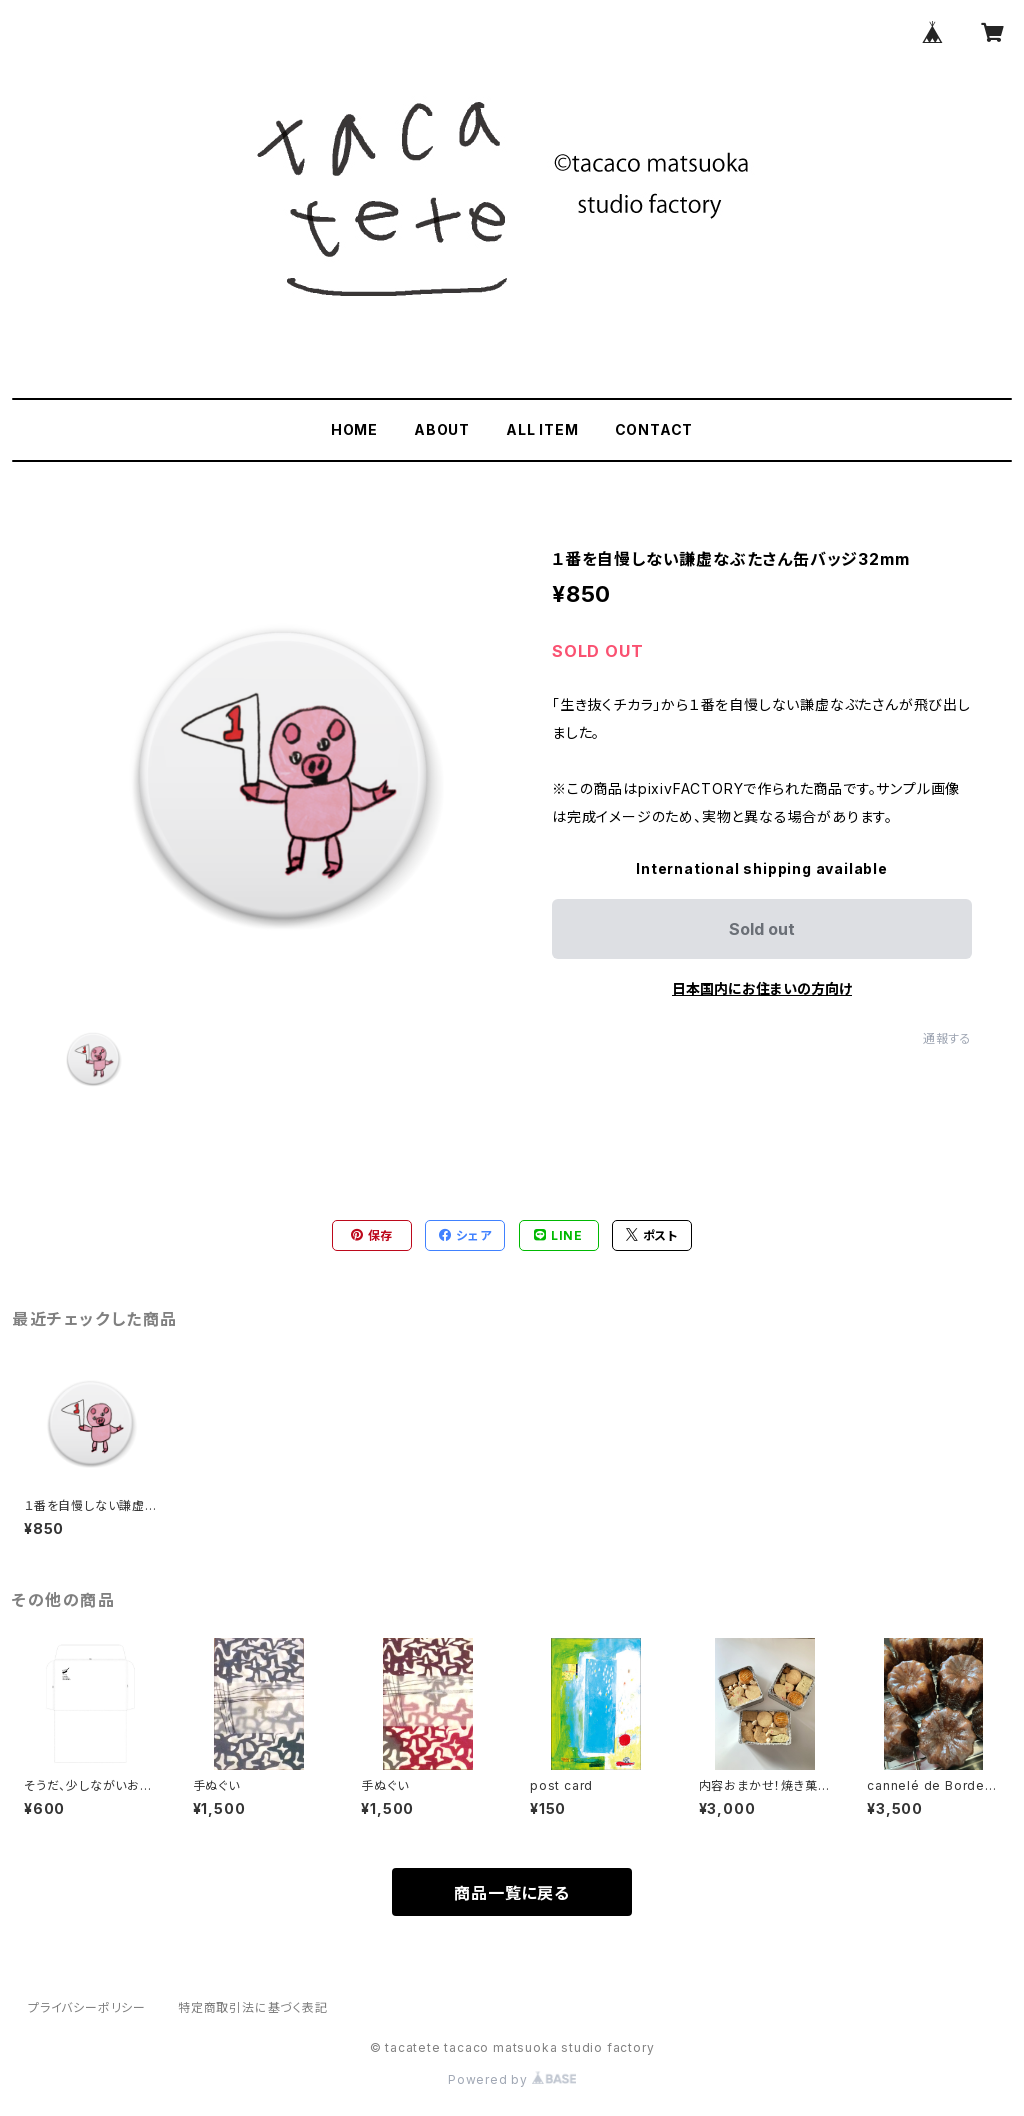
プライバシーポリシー (87, 2007)
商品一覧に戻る (512, 1893)
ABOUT (442, 429)
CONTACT (654, 429)
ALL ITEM (542, 429)
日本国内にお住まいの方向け (762, 988)
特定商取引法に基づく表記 (253, 2007)
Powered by (512, 2079)
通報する (947, 1038)
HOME (354, 429)
